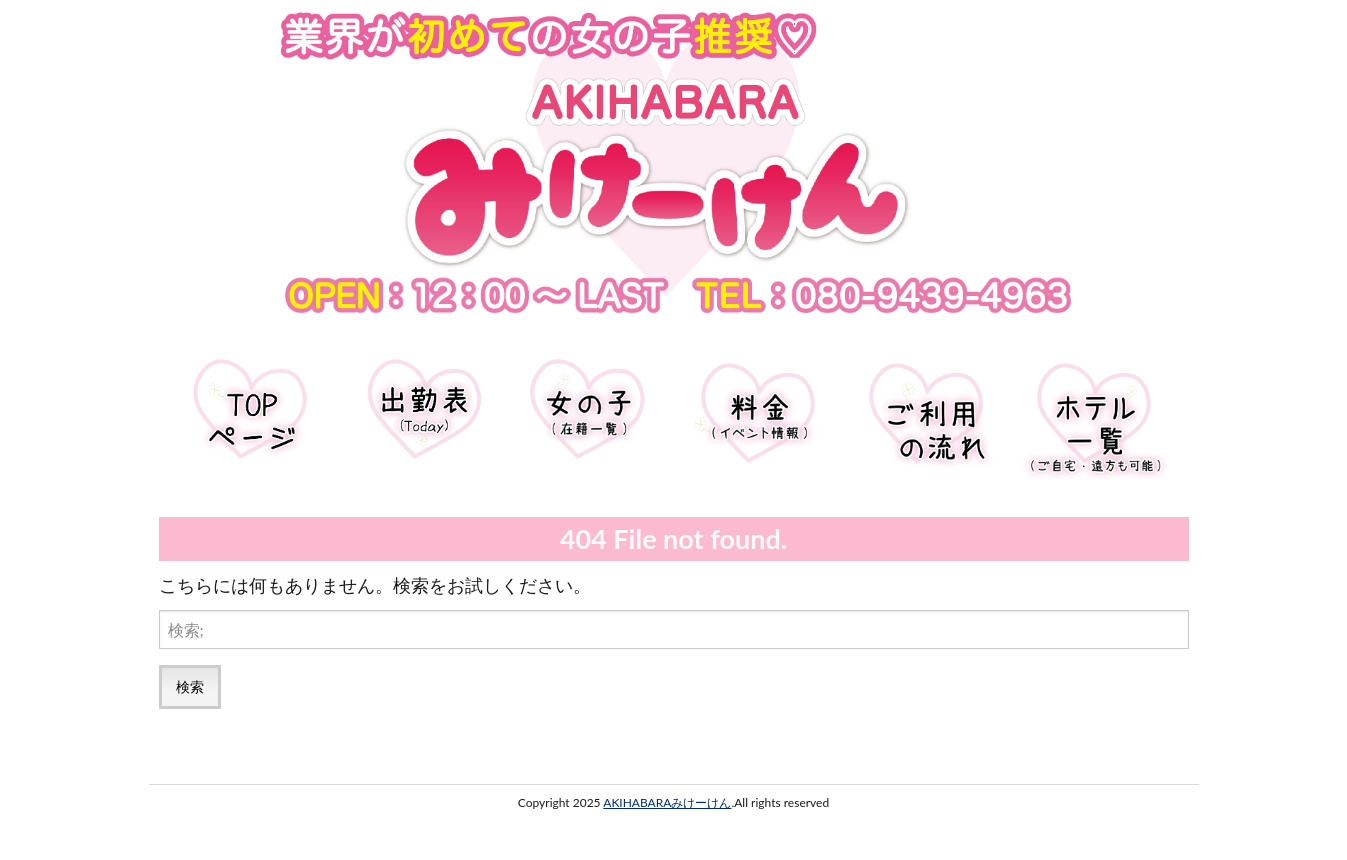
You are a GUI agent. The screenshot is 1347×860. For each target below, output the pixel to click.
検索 (190, 686)
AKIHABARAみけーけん (667, 802)
